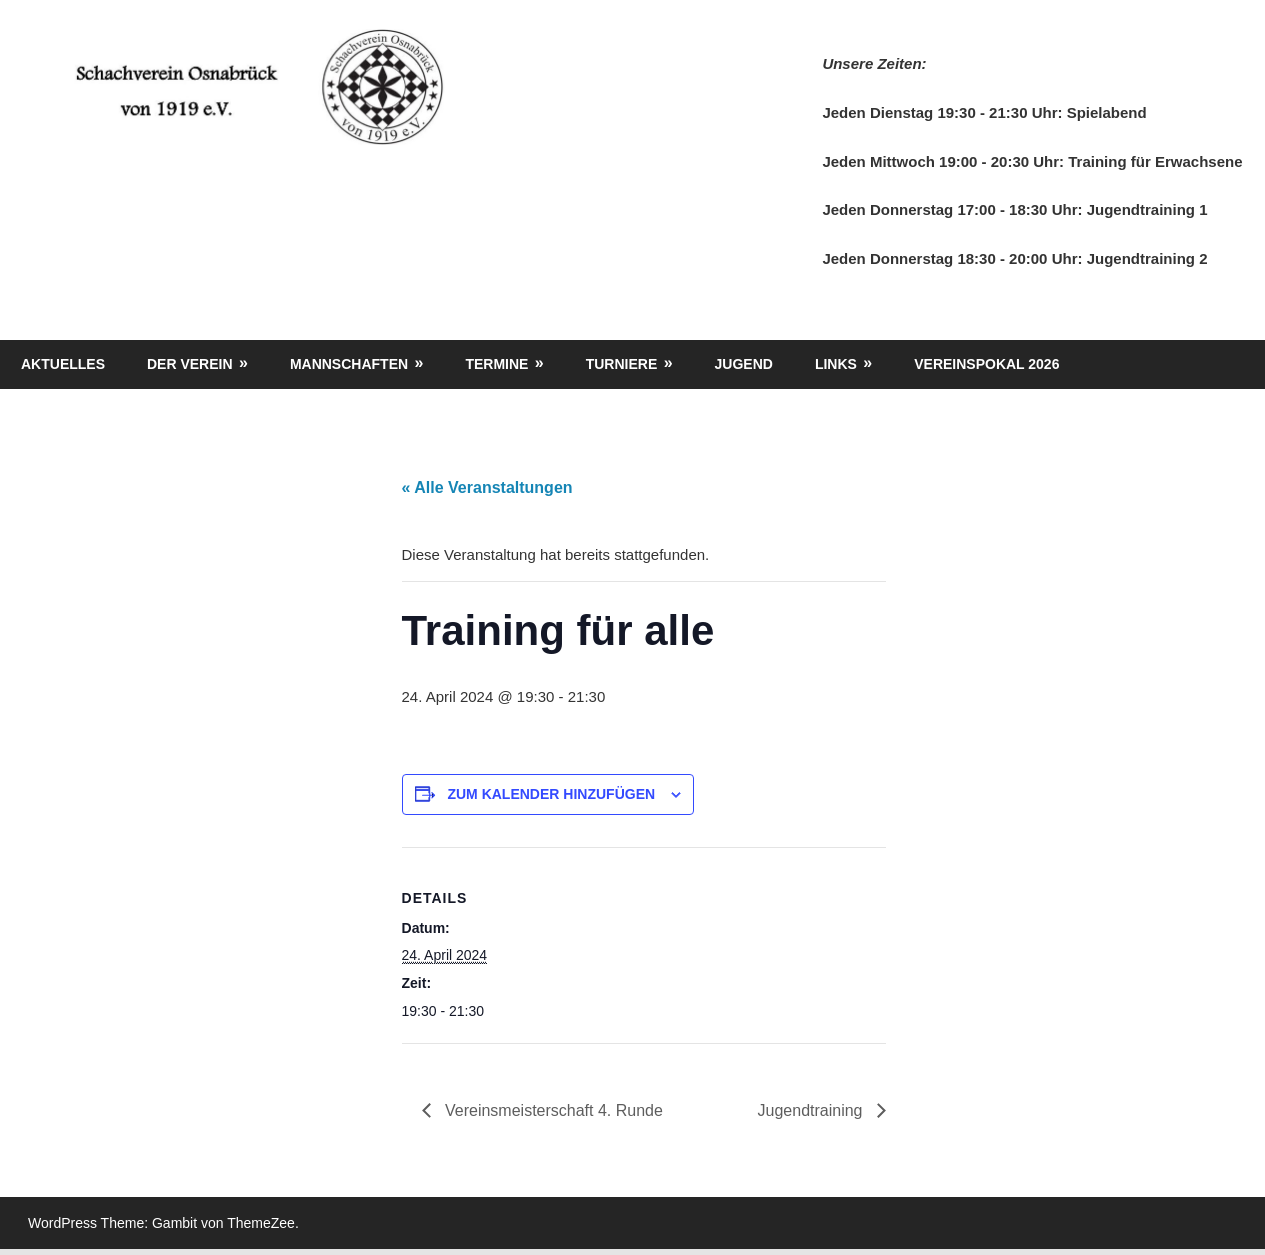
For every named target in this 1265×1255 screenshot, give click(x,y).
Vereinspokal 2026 (986, 364)
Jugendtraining (812, 1110)
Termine (496, 364)
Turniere (622, 364)
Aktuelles (63, 364)
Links (836, 364)
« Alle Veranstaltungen (487, 487)
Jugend (744, 364)
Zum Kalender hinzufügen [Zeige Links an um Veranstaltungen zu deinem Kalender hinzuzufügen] (551, 794)
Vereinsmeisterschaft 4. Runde (552, 1110)
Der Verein (190, 364)
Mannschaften (349, 364)
